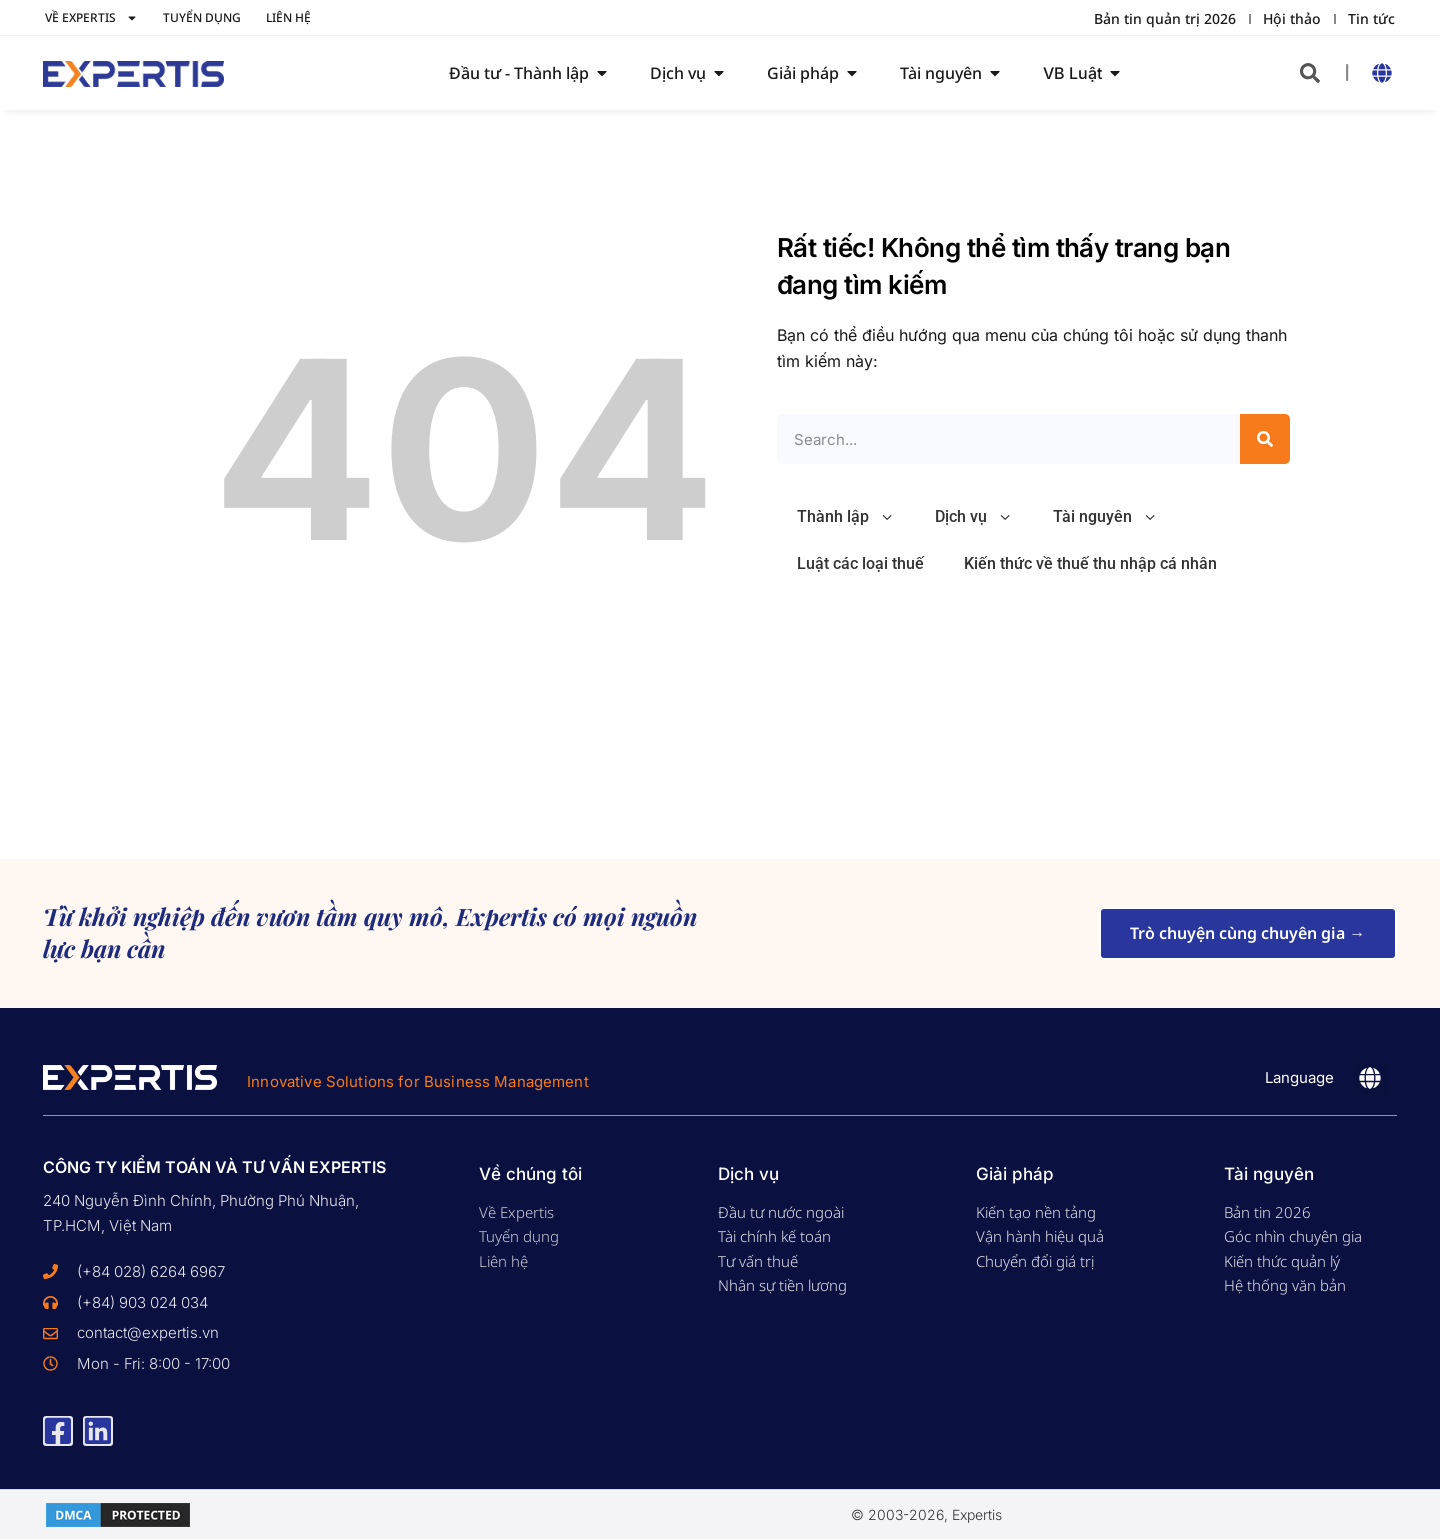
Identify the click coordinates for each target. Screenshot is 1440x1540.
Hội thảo (1292, 18)
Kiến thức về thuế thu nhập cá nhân (1090, 563)
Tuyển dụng (202, 17)
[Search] (1265, 439)
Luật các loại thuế (860, 563)
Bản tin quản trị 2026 (1165, 18)
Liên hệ (288, 17)
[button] (1310, 73)
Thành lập (846, 517)
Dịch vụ (974, 517)
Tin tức (1371, 18)
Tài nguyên (1105, 517)
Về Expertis (91, 18)
